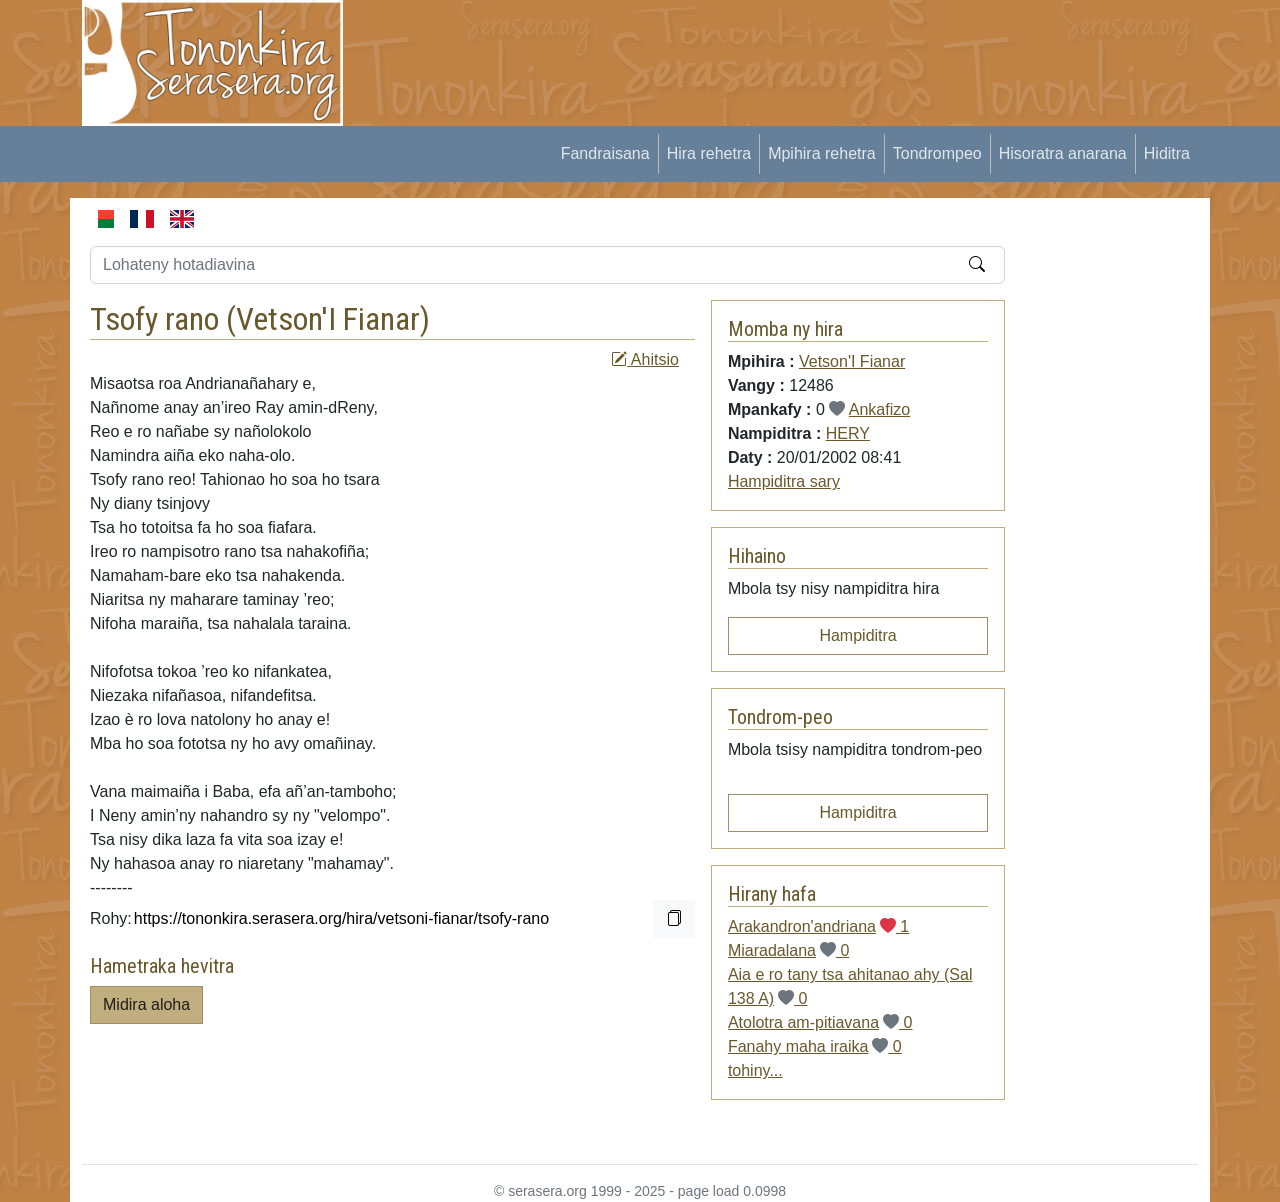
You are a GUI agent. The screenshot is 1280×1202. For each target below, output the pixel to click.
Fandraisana (605, 153)
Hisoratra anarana (1063, 153)
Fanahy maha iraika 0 (815, 1046)
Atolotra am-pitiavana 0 (820, 1022)
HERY (848, 433)
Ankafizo (879, 409)
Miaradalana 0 (788, 950)
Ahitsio (645, 359)
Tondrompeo (937, 153)
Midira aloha (146, 1004)
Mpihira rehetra (822, 153)
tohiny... (755, 1070)
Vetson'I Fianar (328, 319)
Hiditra (1167, 153)
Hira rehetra (709, 153)
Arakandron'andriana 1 (818, 926)
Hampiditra (857, 635)
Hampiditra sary (784, 481)
